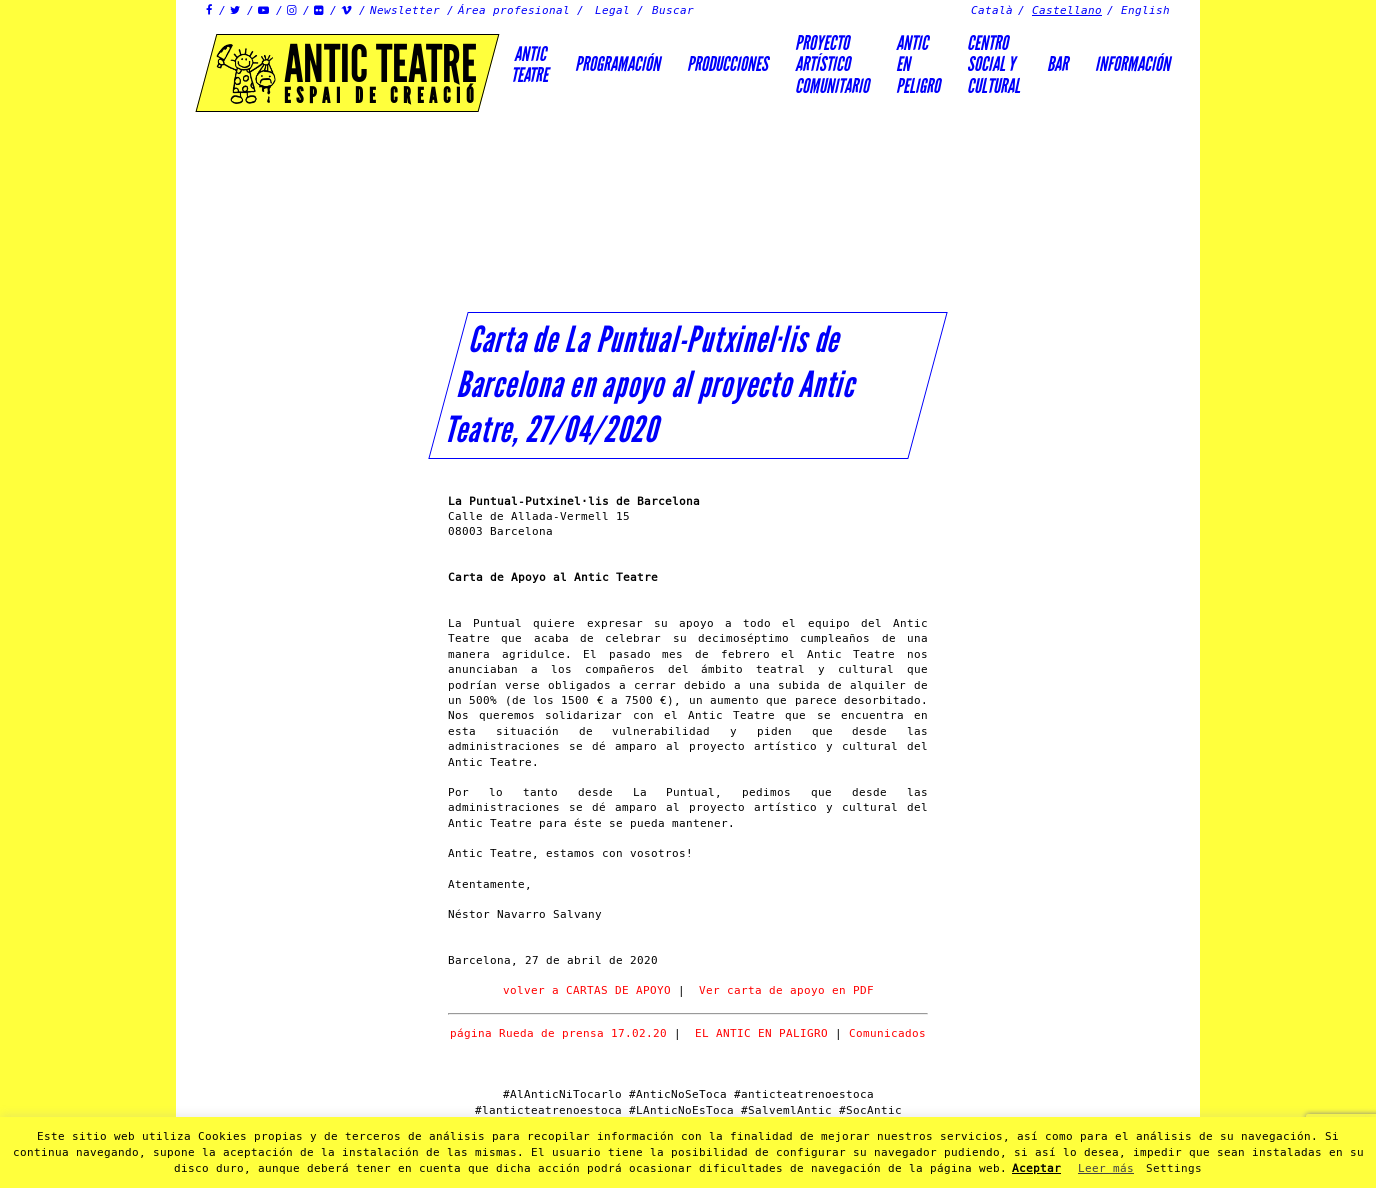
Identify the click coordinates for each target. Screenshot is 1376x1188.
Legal (612, 10)
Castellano (1067, 10)
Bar (1057, 64)
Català (992, 10)
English (1145, 10)
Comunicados (887, 1033)
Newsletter (405, 10)
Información (1132, 64)
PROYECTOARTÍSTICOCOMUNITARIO (832, 64)
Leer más (1106, 1168)
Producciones (727, 64)
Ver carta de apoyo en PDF (786, 990)
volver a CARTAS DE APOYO (587, 990)
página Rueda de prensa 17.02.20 (558, 1033)
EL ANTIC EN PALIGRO (761, 1033)
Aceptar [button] (1036, 1168)
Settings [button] (1174, 1168)
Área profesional (514, 10)
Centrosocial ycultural (993, 64)
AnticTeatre (529, 64)
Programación (617, 64)
